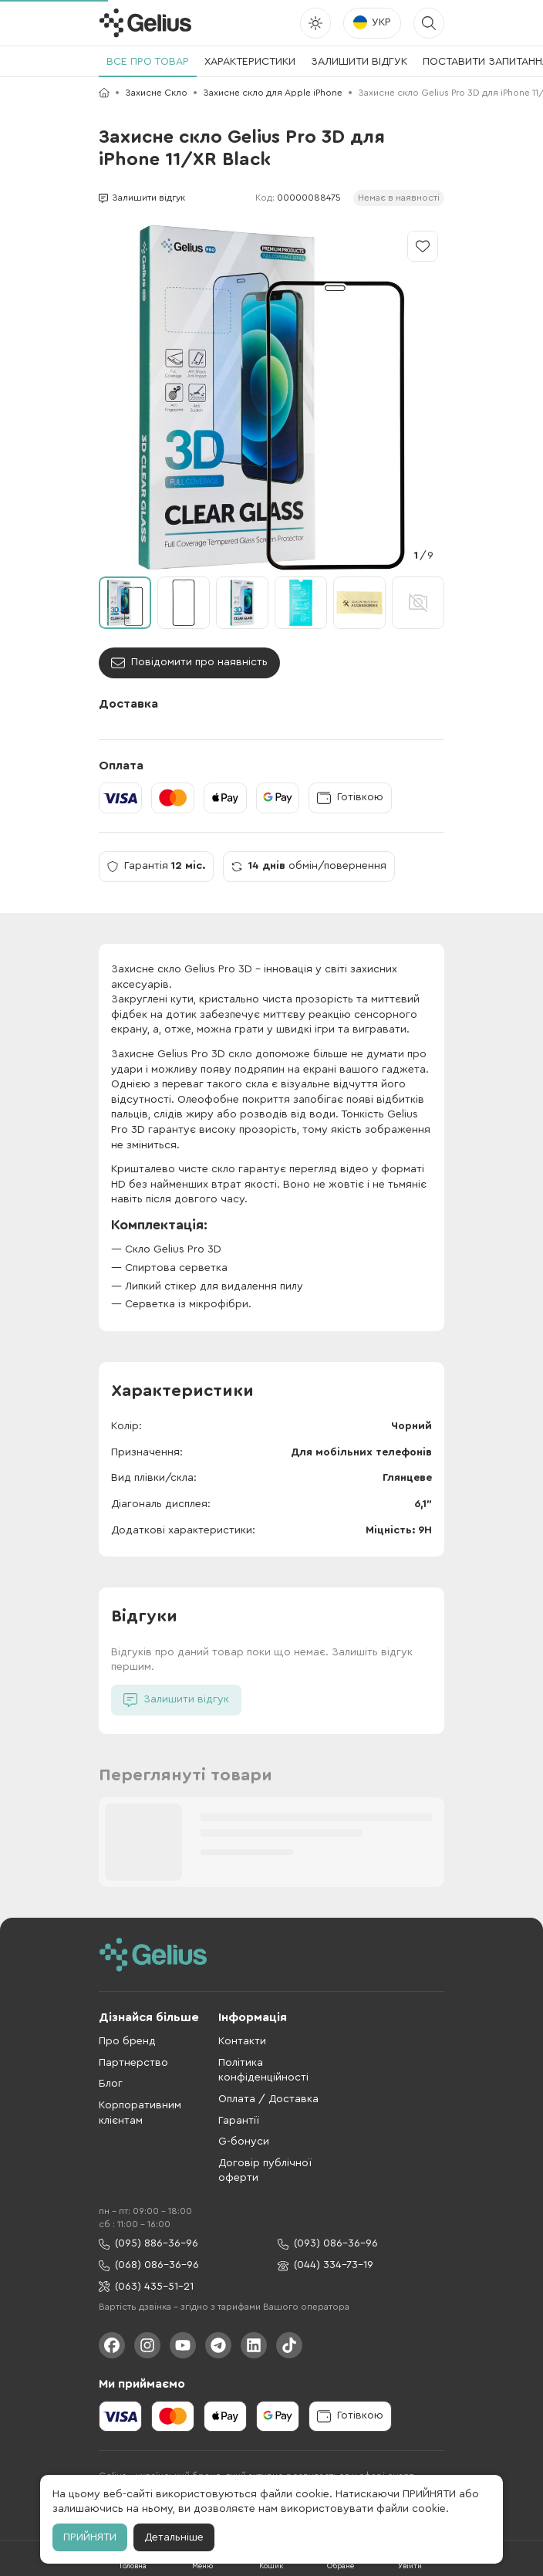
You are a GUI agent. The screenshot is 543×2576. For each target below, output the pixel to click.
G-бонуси (243, 2141)
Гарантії (238, 2120)
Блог (111, 2083)
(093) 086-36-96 (328, 2244)
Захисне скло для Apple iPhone (272, 92)
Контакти (242, 2041)
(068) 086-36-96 (149, 2265)
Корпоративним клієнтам (140, 2113)
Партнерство (133, 2062)
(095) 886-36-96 (148, 2244)
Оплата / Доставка (268, 2099)
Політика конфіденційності (263, 2070)
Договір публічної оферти (265, 2171)
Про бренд (127, 2041)
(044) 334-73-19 (325, 2265)
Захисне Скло (156, 92)
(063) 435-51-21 (146, 2287)
